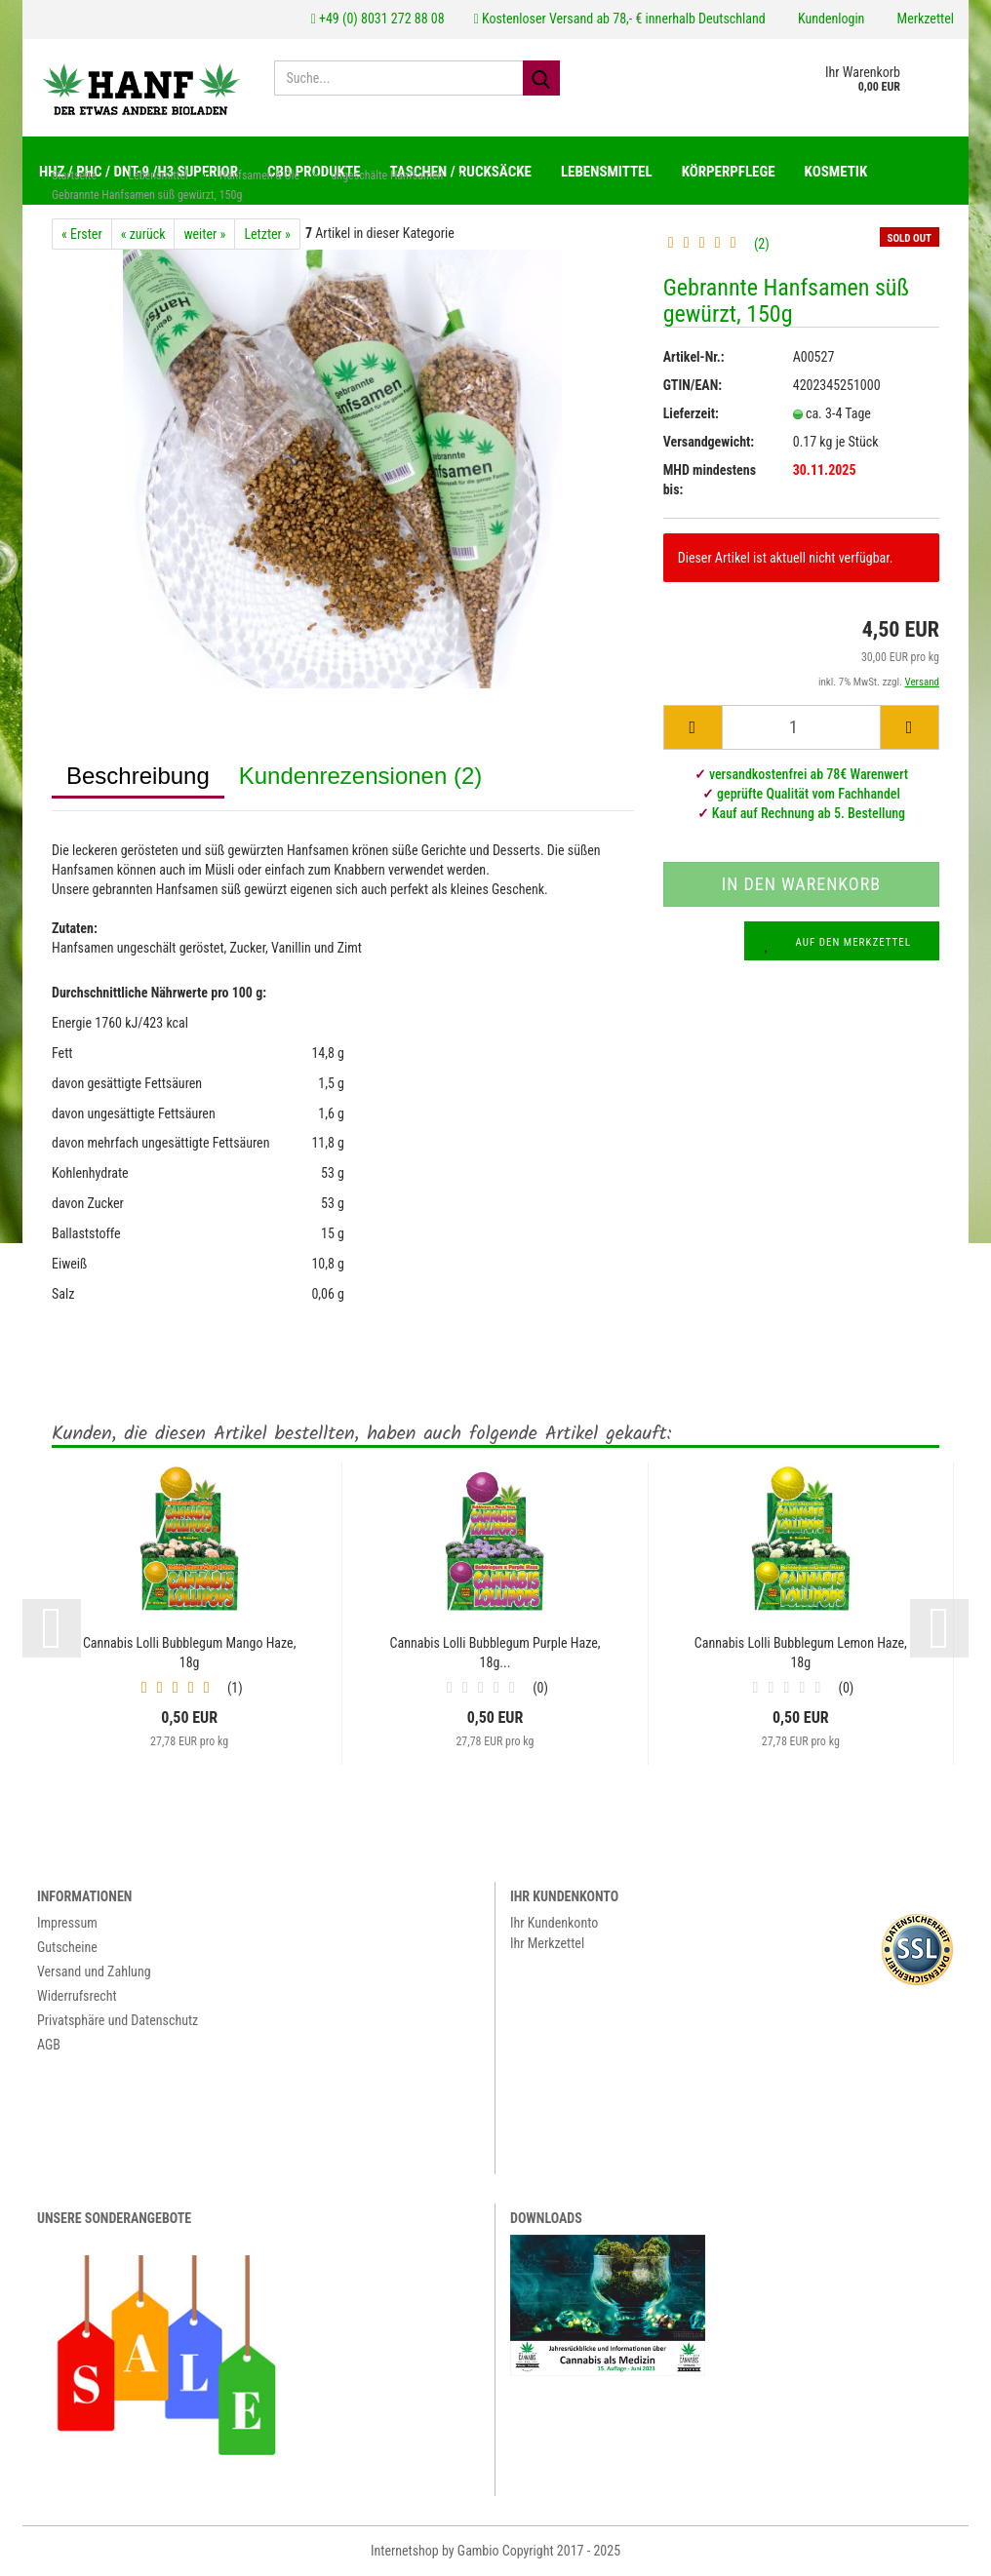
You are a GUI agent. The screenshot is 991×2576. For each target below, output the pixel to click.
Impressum (67, 1924)
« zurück (143, 235)
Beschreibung (138, 776)
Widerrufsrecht (77, 1997)
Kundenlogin (830, 18)
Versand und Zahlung (94, 1972)
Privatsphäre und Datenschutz (117, 2021)
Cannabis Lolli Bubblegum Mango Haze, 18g (190, 1653)
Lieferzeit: (691, 414)
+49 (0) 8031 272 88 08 (378, 18)
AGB (48, 2045)
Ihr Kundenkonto (554, 1924)
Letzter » (267, 235)
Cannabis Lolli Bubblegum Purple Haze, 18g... (494, 1653)
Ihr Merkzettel (547, 1944)
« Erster (81, 235)
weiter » (204, 235)
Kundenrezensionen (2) (361, 776)
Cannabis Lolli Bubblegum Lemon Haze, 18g (800, 1653)
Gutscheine (67, 1948)
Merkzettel (923, 18)
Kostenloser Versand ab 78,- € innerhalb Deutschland (620, 18)
